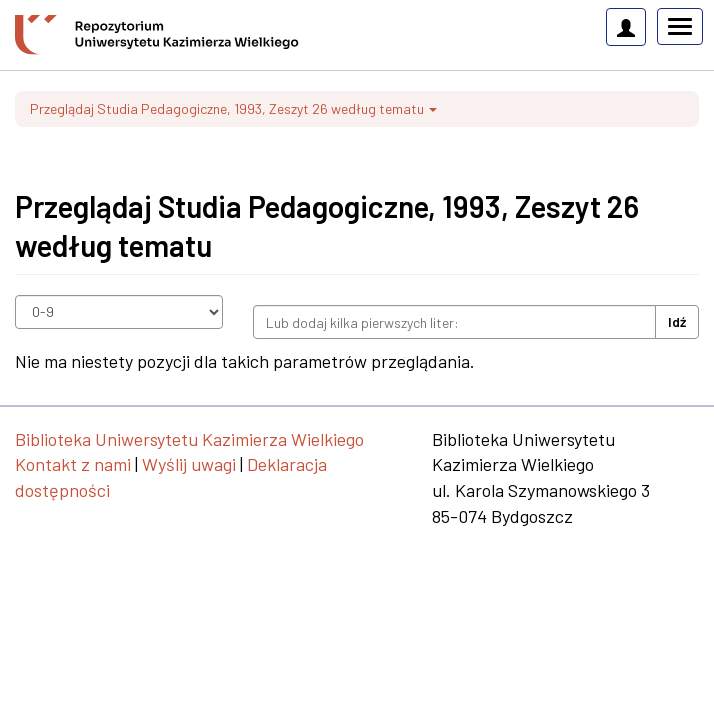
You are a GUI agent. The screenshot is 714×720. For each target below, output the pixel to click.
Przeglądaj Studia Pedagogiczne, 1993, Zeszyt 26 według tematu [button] (233, 108)
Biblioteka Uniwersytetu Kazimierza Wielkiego (189, 439)
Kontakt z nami (73, 464)
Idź (677, 321)
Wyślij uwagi (189, 464)
